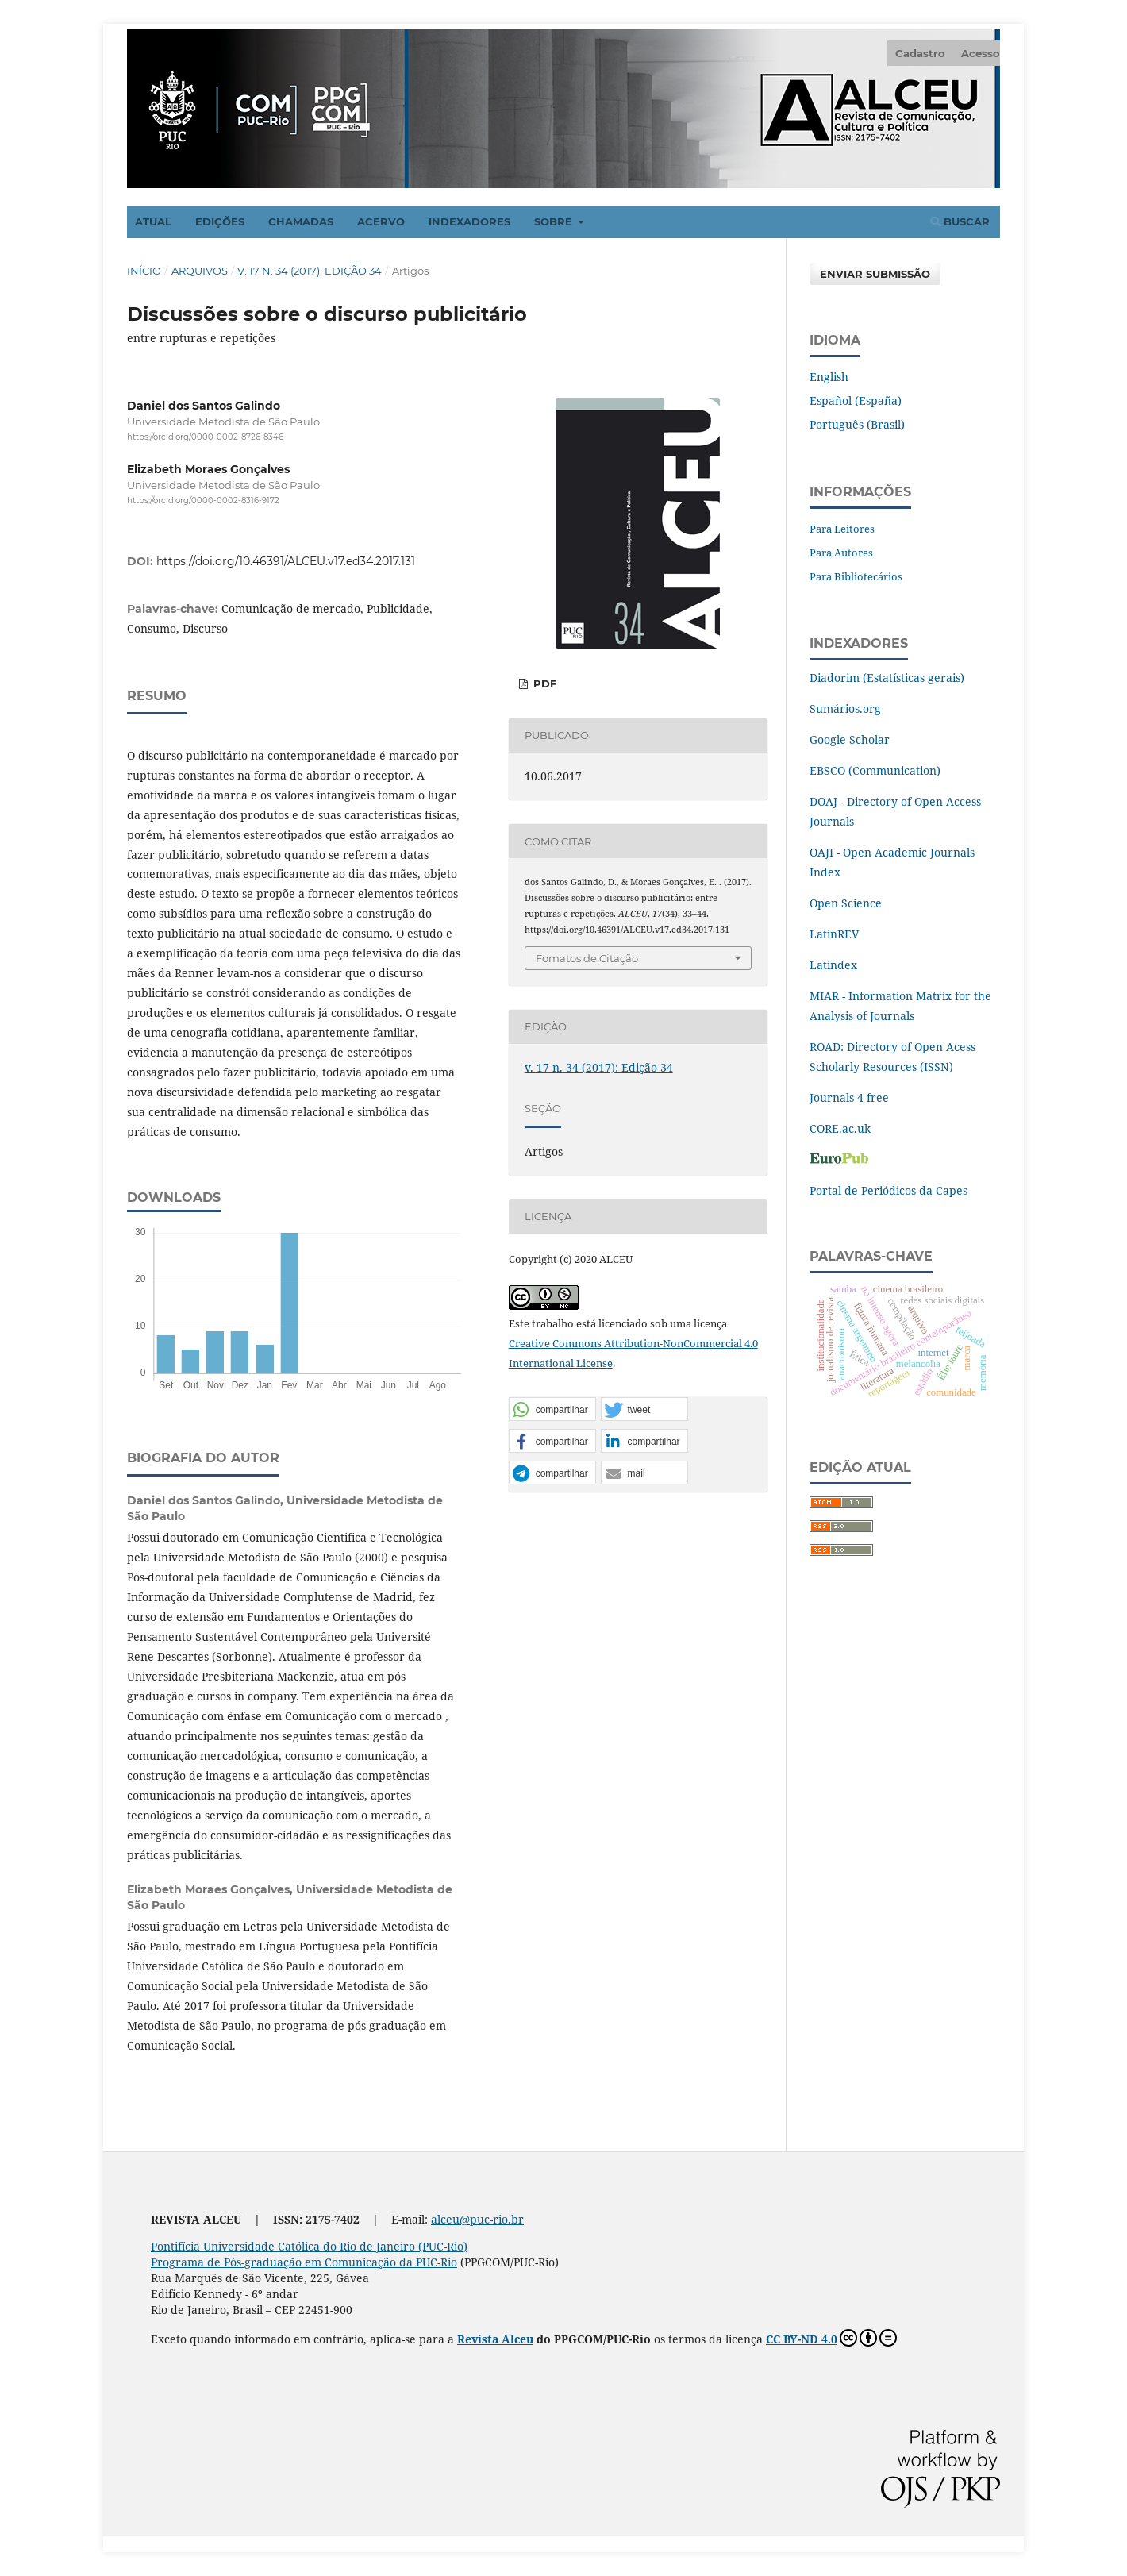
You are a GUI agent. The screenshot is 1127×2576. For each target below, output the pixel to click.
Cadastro (920, 53)
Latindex (833, 964)
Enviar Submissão (875, 274)
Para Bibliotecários (856, 576)
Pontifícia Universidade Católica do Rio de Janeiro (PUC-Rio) (309, 2246)
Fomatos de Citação (587, 958)
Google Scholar (850, 739)
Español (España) (856, 400)
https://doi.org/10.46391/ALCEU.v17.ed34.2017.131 (285, 561)
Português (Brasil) (857, 424)
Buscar (960, 221)
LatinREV (834, 933)
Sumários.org (845, 708)
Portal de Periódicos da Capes (888, 1190)
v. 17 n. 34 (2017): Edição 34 (309, 270)
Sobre (554, 221)
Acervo (381, 221)
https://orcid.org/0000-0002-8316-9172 (203, 501)
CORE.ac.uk (840, 1128)
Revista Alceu (495, 2339)
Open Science (846, 903)
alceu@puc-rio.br (477, 2219)
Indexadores (469, 221)
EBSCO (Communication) (875, 770)
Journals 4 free (849, 1097)
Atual (153, 221)
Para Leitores (842, 529)
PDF (543, 683)
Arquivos (199, 270)
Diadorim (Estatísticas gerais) (887, 677)
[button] (552, 1410)
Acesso (980, 53)
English (829, 376)
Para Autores (841, 552)
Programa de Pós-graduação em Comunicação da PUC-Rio (304, 2262)
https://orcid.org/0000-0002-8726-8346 (205, 437)
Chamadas (300, 221)
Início (144, 270)
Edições (219, 221)
